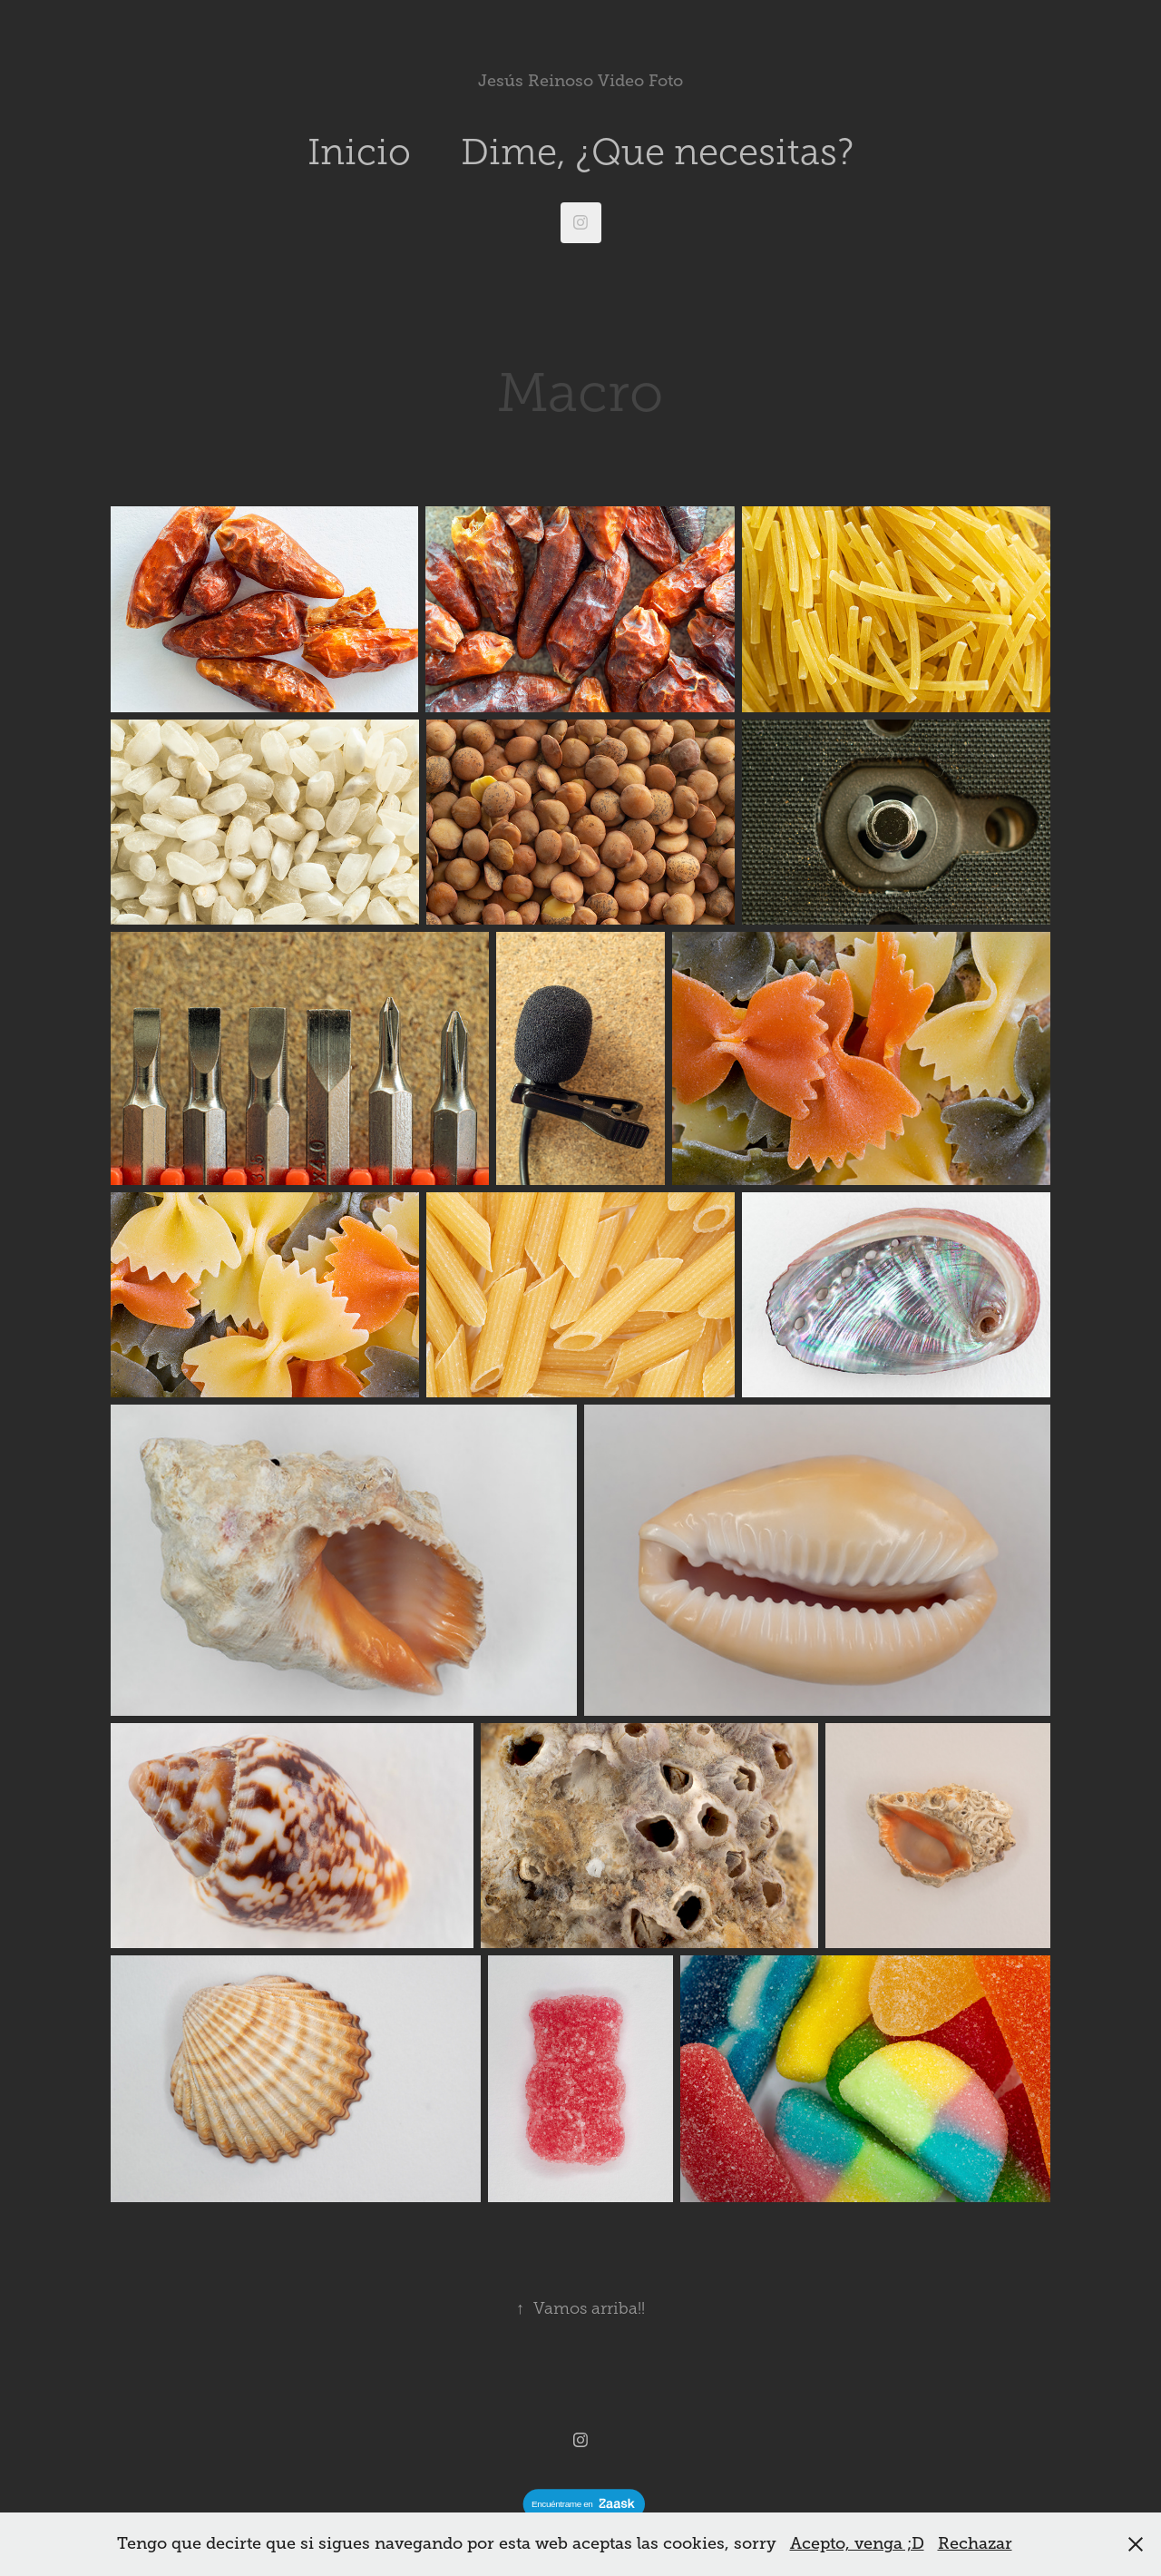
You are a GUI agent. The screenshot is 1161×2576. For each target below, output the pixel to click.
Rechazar (975, 2543)
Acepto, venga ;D (857, 2543)
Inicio (359, 152)
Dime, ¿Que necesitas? (657, 152)
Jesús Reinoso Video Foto (580, 81)
